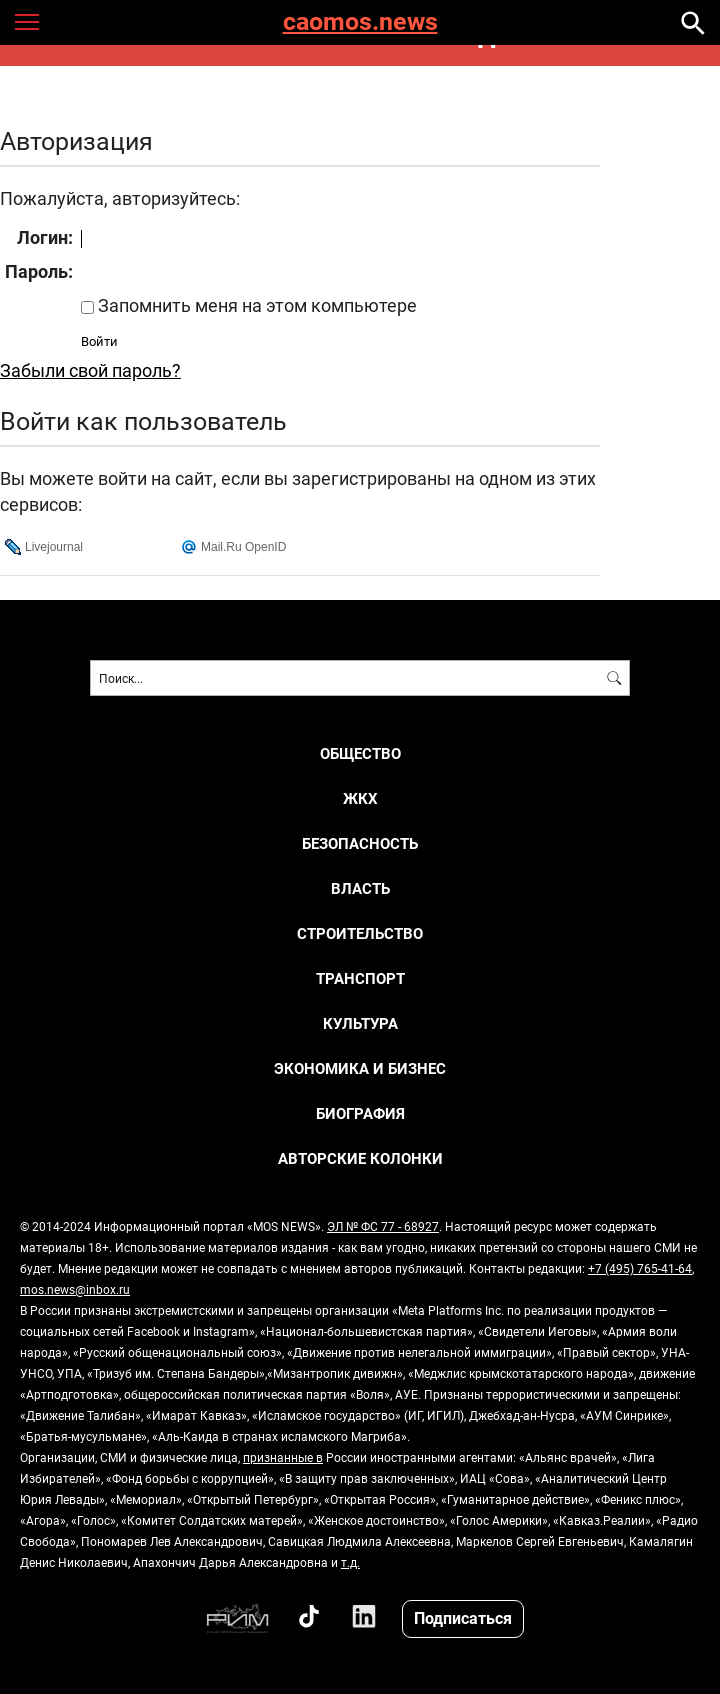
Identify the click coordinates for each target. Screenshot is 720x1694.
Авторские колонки (360, 1158)
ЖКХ (360, 798)
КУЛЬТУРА (360, 1023)
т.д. (350, 1562)
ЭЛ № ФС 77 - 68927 (383, 1226)
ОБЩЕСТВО (360, 753)
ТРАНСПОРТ (360, 978)
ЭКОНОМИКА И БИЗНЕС (360, 1068)
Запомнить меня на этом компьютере (255, 305)
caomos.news (360, 22)
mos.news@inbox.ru (75, 1289)
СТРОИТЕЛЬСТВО (360, 933)
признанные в (283, 1457)
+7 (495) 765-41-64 (640, 1268)
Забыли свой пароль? (90, 370)
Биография (360, 1113)
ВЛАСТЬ (360, 888)
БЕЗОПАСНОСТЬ (360, 843)
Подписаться (463, 1617)
